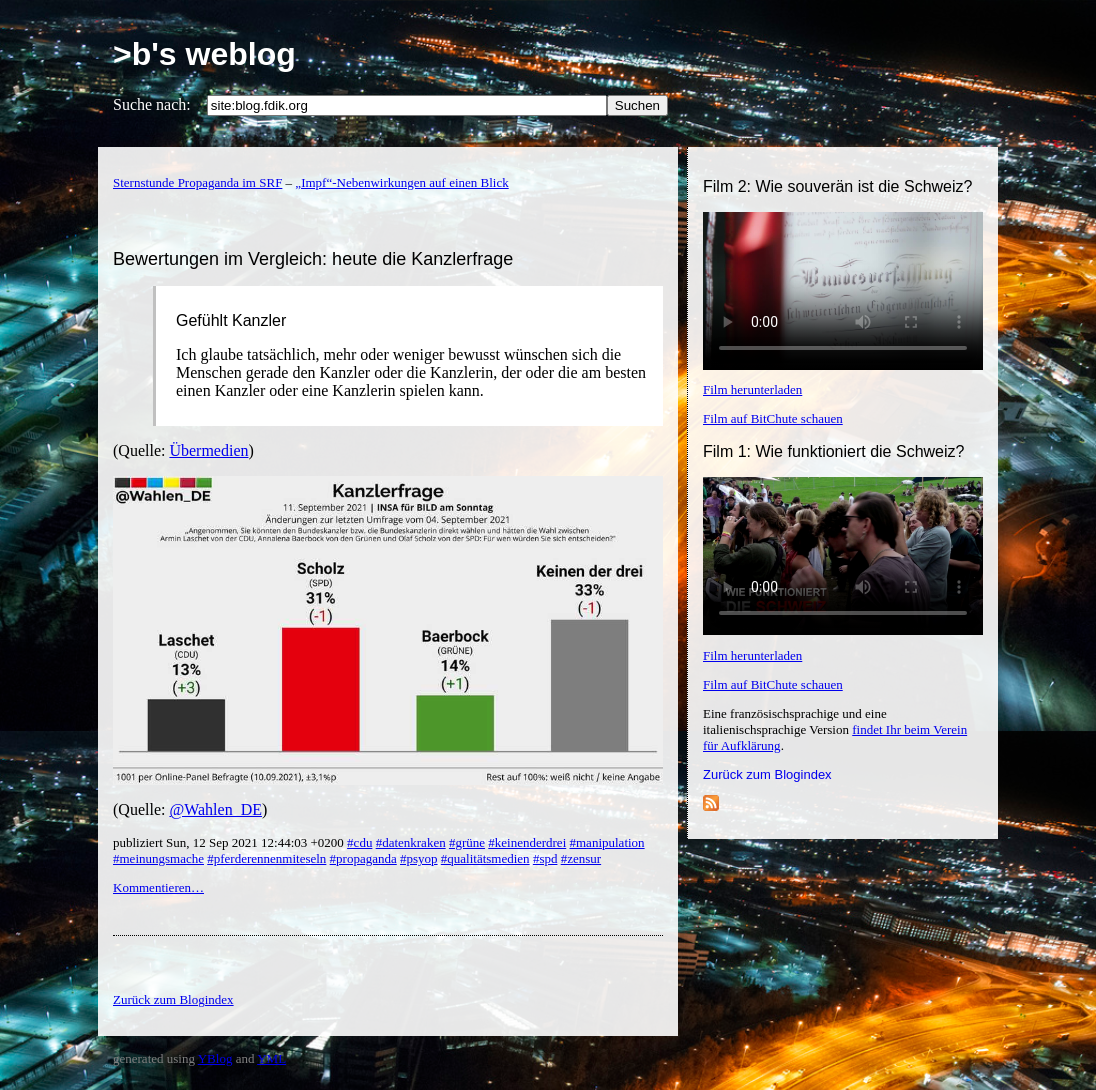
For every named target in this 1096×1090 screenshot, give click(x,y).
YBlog (215, 1058)
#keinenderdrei (527, 842)
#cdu (359, 842)
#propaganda (363, 858)
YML (271, 1058)
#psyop (419, 858)
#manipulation (607, 842)
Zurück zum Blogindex (767, 774)
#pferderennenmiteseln (266, 858)
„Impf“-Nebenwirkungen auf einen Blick (401, 182)
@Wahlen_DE (215, 809)
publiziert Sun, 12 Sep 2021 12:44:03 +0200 (230, 842)
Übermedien (208, 450)
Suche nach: (152, 104)
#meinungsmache (158, 858)
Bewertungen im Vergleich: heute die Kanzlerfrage (313, 259)
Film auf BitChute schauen (773, 418)
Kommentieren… (158, 887)
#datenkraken (411, 842)
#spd (545, 858)
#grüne (467, 842)
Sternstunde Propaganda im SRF (197, 182)
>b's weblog (204, 54)
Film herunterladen (752, 389)
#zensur (581, 858)
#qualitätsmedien (485, 858)
